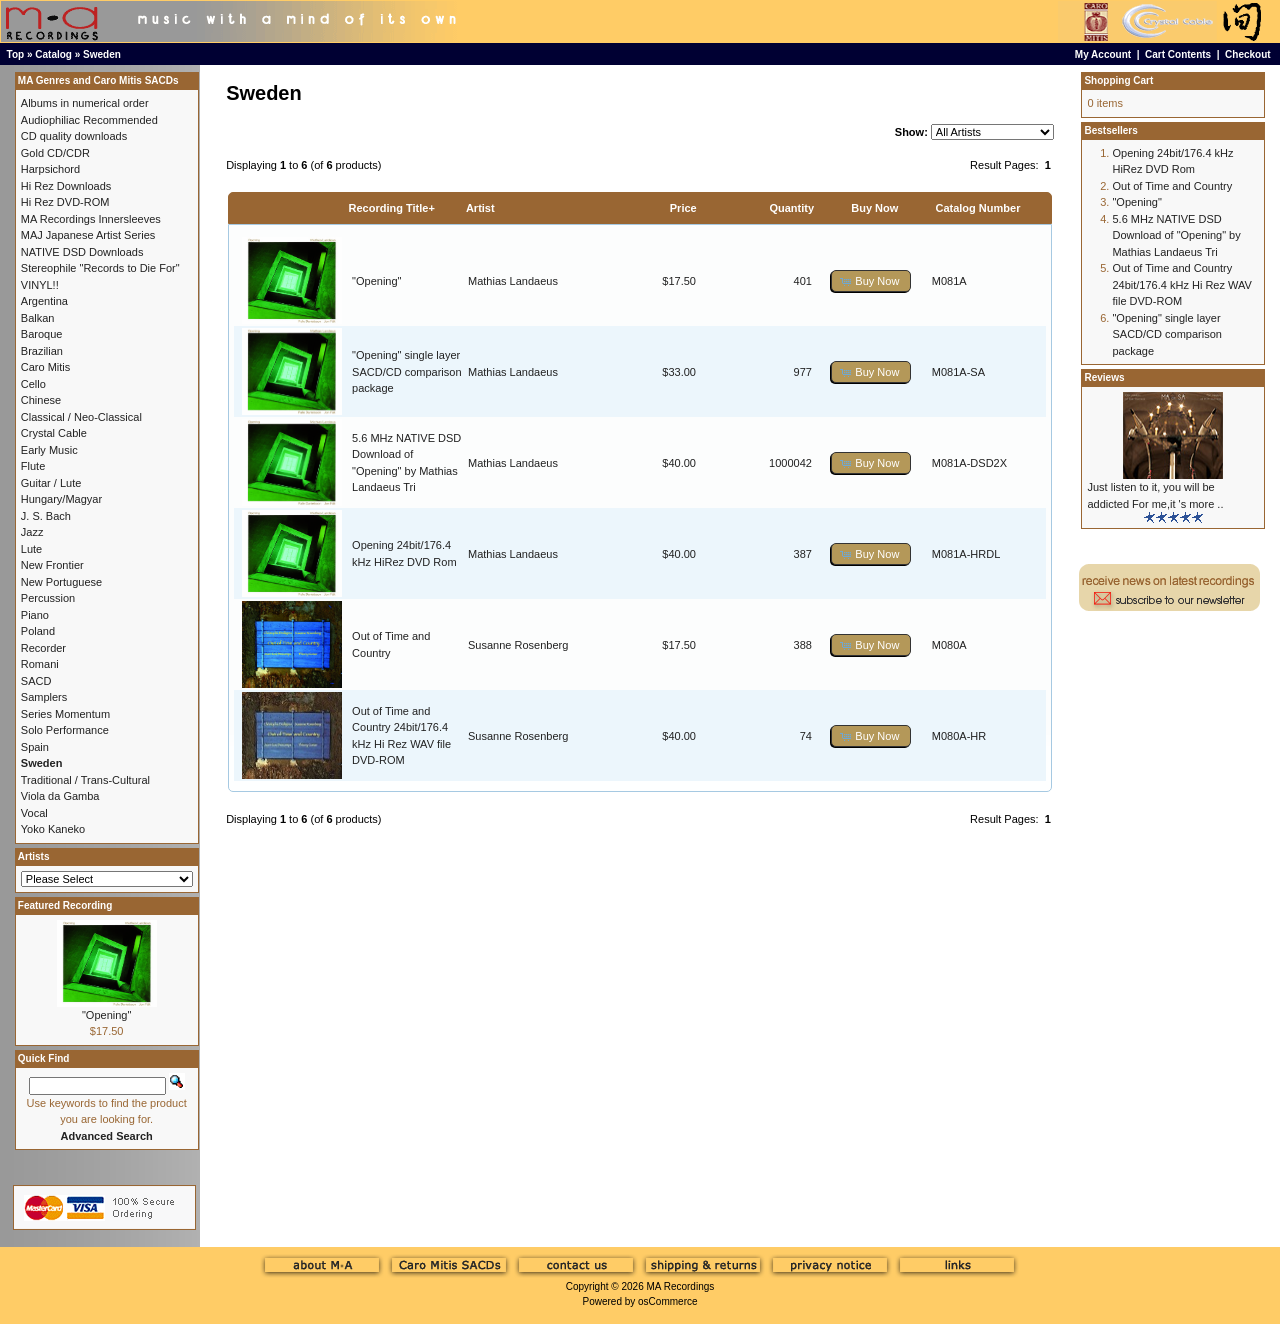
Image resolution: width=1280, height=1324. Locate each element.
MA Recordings (680, 1286)
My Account (1103, 54)
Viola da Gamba (60, 796)
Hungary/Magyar (61, 499)
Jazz (32, 532)
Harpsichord (50, 169)
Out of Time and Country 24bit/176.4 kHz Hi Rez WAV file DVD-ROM (1181, 284)
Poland (38, 631)
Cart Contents (1178, 54)
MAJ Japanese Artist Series (88, 235)
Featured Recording (65, 905)
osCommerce (667, 1301)
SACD (36, 681)
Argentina (44, 301)
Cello (33, 384)
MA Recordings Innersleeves (91, 219)
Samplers (44, 697)
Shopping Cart (1118, 80)
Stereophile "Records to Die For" (100, 268)
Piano (35, 615)
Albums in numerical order (85, 103)
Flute (33, 466)
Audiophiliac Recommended (89, 120)
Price (683, 208)
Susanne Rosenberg (518, 645)
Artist (480, 208)
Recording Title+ (392, 208)
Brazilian (42, 351)
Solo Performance (65, 730)
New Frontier (52, 565)
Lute (31, 549)
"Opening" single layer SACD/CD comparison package (406, 371)
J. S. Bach (46, 516)
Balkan (38, 318)
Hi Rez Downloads (66, 186)
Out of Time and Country (1172, 186)
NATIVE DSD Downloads (82, 252)
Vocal (34, 813)
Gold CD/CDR (55, 153)
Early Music (49, 450)
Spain (35, 747)
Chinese (41, 400)
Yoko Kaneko (53, 829)
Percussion (48, 598)
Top (16, 54)
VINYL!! (40, 285)
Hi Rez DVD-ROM (65, 202)
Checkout (1248, 54)
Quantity (791, 208)
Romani (40, 664)
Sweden (102, 54)
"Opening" (376, 281)
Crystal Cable (54, 433)
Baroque (42, 334)
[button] (871, 281)
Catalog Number (977, 208)
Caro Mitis (46, 367)
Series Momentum (65, 714)
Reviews (1104, 377)
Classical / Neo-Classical (81, 417)
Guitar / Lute (51, 483)
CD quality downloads (74, 136)
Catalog (53, 54)
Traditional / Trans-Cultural (85, 780)
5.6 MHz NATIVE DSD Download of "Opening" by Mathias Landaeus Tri (1176, 235)
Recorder (43, 648)
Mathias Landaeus (513, 281)
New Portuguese (61, 582)
